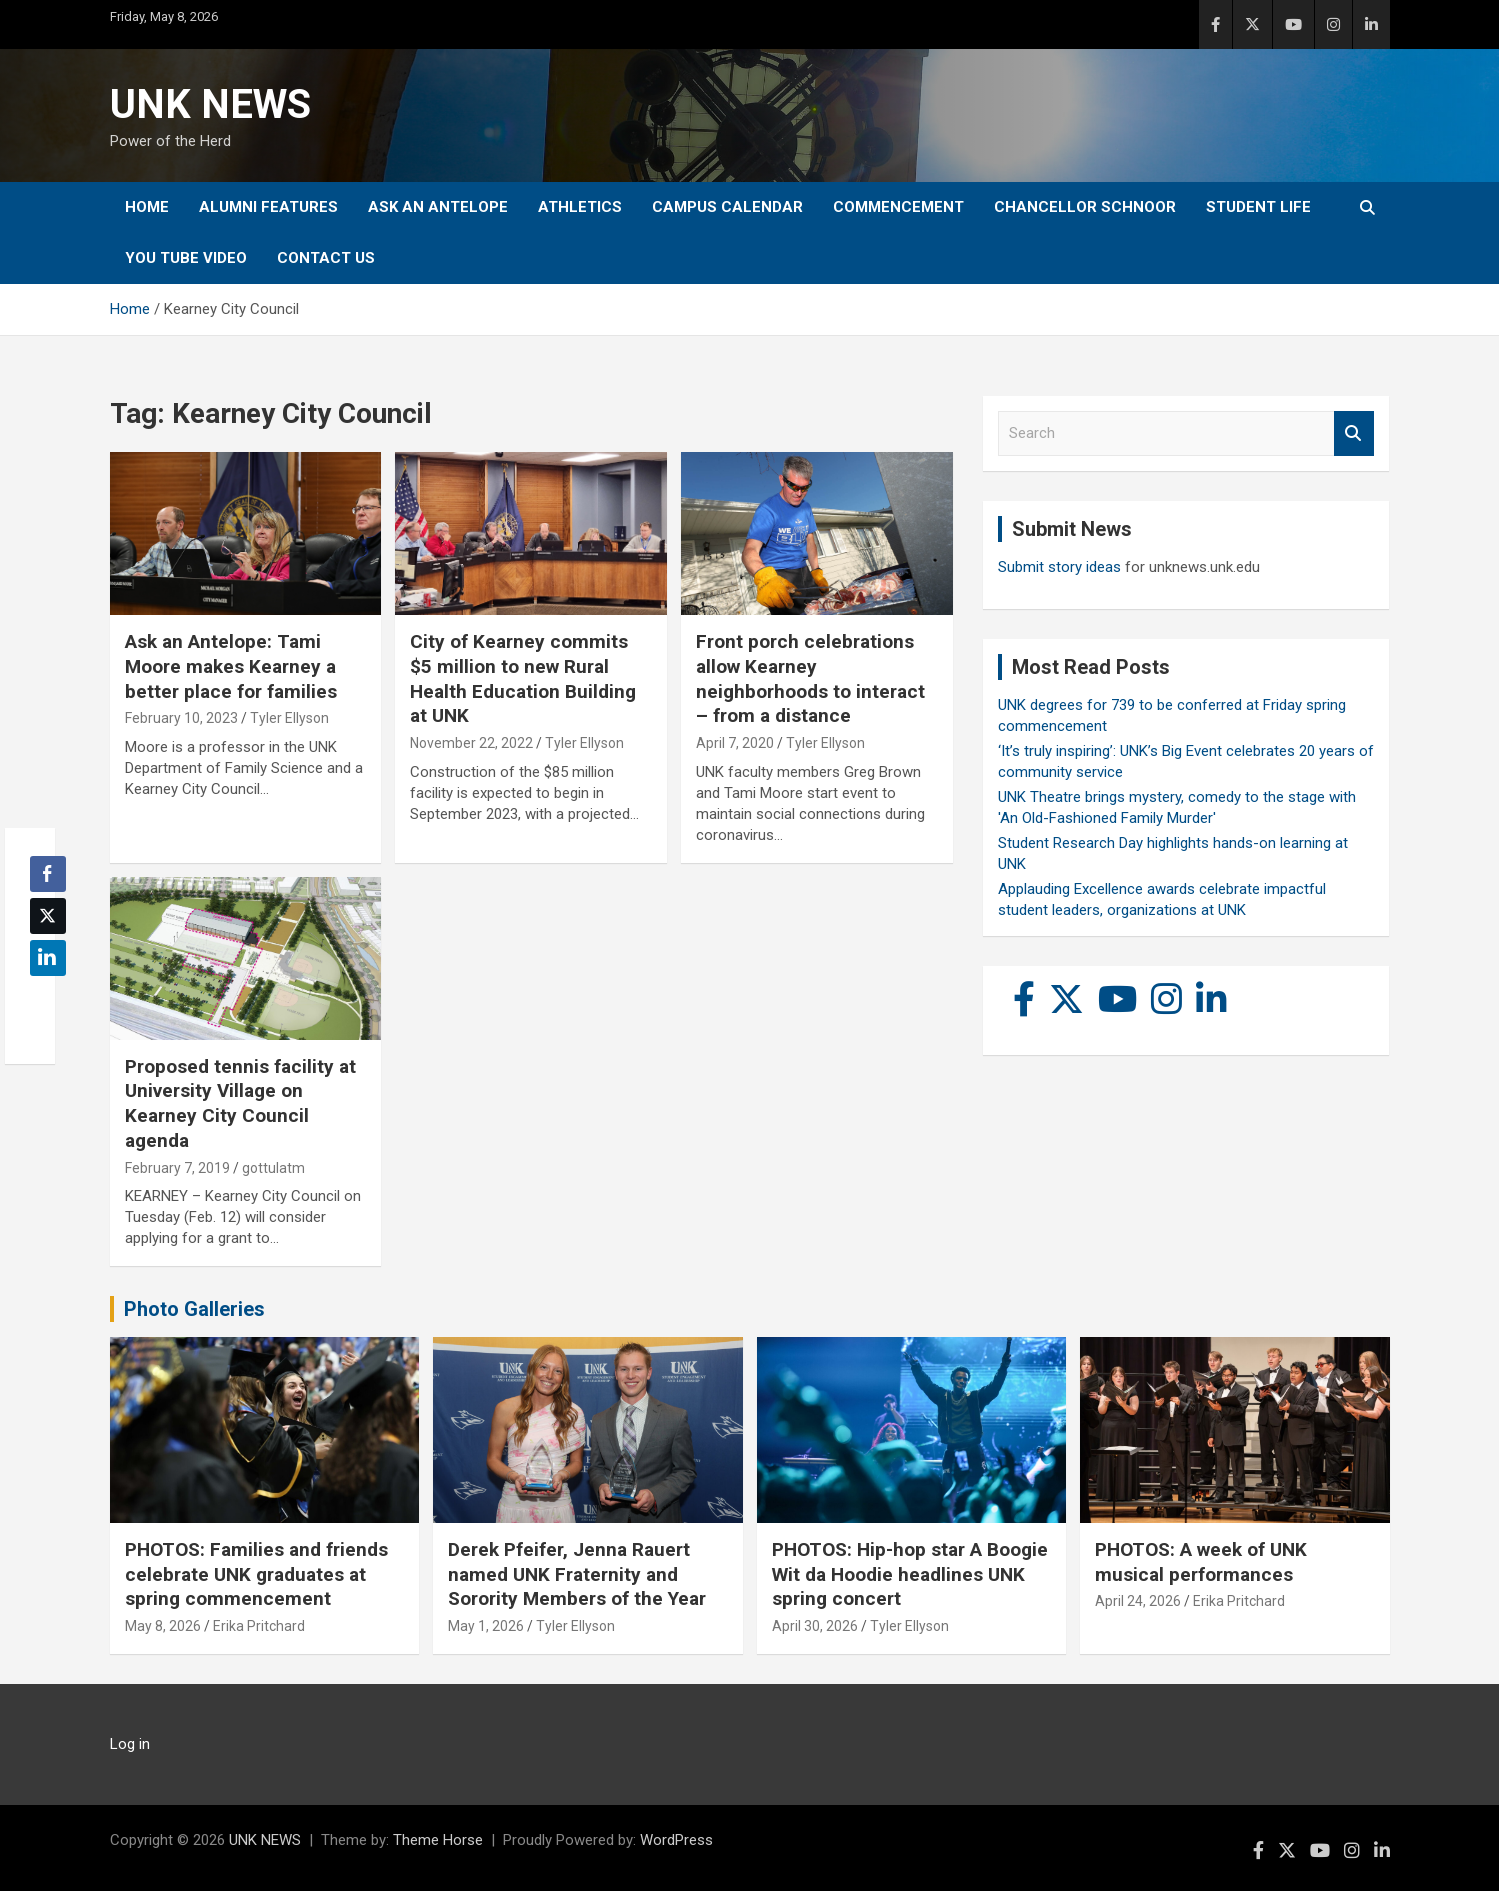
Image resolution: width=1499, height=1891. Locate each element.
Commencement (898, 207)
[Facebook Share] (48, 874)
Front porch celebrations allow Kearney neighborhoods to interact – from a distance (810, 678)
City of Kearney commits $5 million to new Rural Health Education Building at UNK (523, 678)
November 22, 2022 (471, 743)
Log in (130, 1744)
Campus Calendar (727, 207)
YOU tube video (186, 258)
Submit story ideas (1059, 567)
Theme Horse (438, 1840)
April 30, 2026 (815, 1626)
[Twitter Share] (48, 916)
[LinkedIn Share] (48, 958)
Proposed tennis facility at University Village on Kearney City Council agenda (240, 1103)
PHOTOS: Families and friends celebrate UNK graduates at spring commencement (256, 1574)
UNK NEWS (210, 104)
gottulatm (273, 1168)
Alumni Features (268, 207)
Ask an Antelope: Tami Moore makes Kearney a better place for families (231, 666)
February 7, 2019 (177, 1168)
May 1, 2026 (486, 1626)
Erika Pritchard (259, 1626)
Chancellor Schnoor (1085, 207)
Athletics (580, 207)
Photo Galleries (194, 1309)
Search (1354, 433)
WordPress (676, 1840)
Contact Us (326, 258)
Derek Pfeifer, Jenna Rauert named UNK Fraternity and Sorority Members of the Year (577, 1574)
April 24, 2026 (1138, 1601)
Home (147, 207)
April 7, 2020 (735, 743)
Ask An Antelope (438, 207)
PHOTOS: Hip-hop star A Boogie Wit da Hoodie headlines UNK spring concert (910, 1574)
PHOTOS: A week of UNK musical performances (1201, 1562)
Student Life (1258, 207)
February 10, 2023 (181, 718)
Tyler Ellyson (289, 718)
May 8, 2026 (163, 1626)
